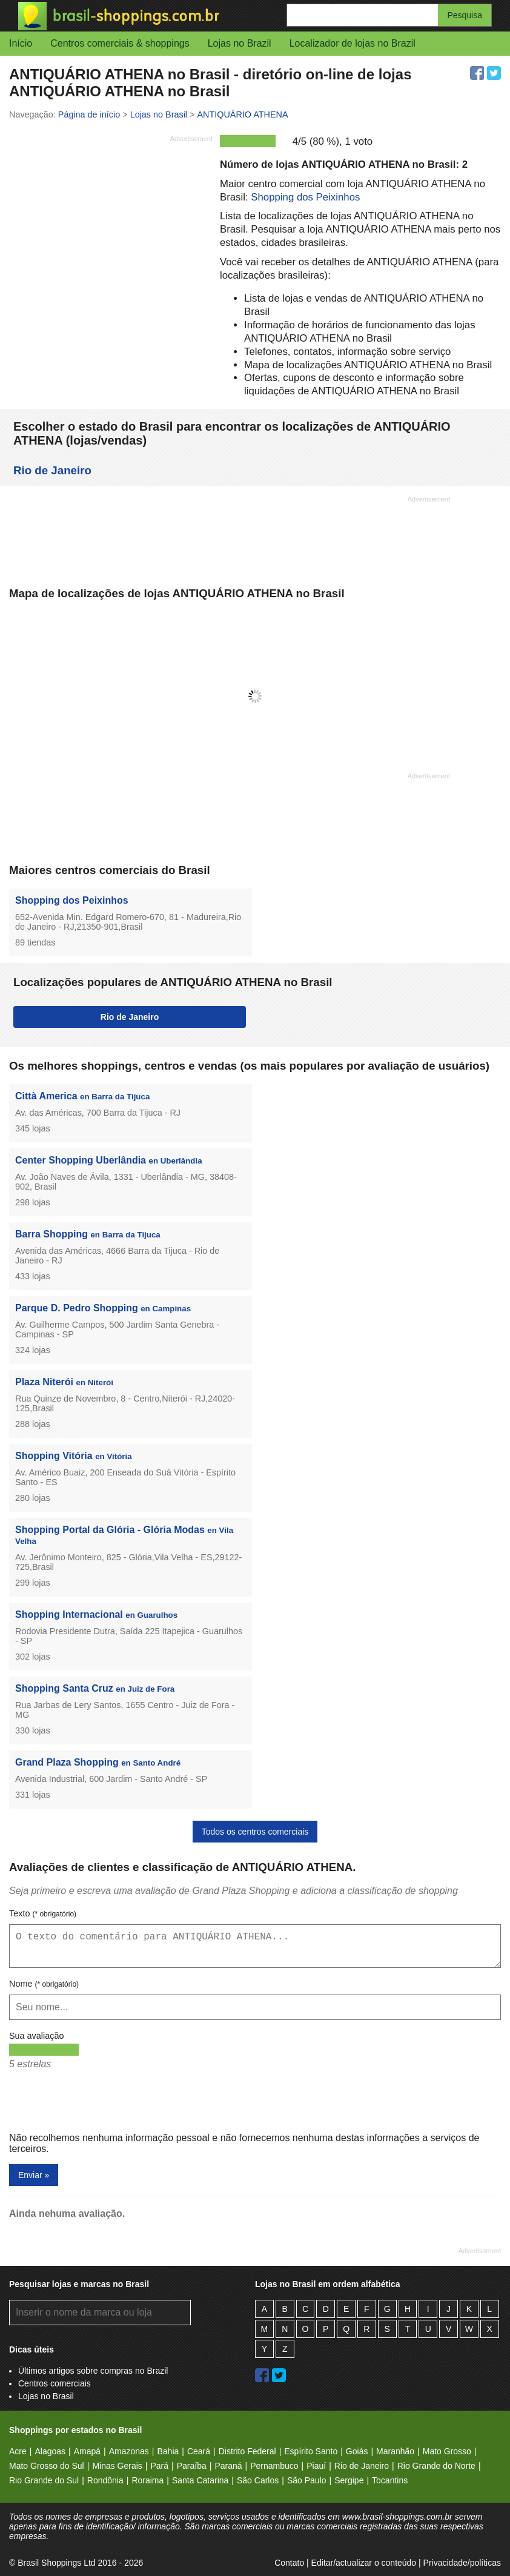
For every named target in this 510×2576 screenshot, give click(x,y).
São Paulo (306, 2480)
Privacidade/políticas (462, 2563)
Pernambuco (274, 2466)
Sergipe (348, 2480)
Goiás (357, 2451)
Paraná (228, 2466)
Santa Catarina (200, 2480)
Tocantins (390, 2480)
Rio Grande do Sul (44, 2480)
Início (20, 43)
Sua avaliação (36, 2036)
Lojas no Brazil (239, 43)
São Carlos (258, 2480)
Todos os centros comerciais (255, 1831)
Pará (159, 2466)
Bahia (168, 2451)
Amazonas (129, 2451)
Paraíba (192, 2466)
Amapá (87, 2451)
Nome (44, 1983)
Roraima (147, 2480)
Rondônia (105, 2480)
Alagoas (50, 2451)
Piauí (316, 2466)
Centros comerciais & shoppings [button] (119, 43)
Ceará (198, 2451)
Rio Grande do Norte (436, 2466)
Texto (42, 1913)
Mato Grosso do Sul (46, 2466)
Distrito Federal (247, 2451)
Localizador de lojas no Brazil (353, 43)
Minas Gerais (117, 2466)
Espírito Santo (310, 2451)
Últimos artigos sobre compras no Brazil (93, 2371)
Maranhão (395, 2451)
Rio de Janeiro (52, 470)
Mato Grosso (447, 2451)
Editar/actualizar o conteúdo (364, 2563)
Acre (18, 2451)
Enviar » (33, 2175)
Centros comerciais (54, 2383)
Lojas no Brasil (46, 2396)
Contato (289, 2563)
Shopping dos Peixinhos (305, 197)
